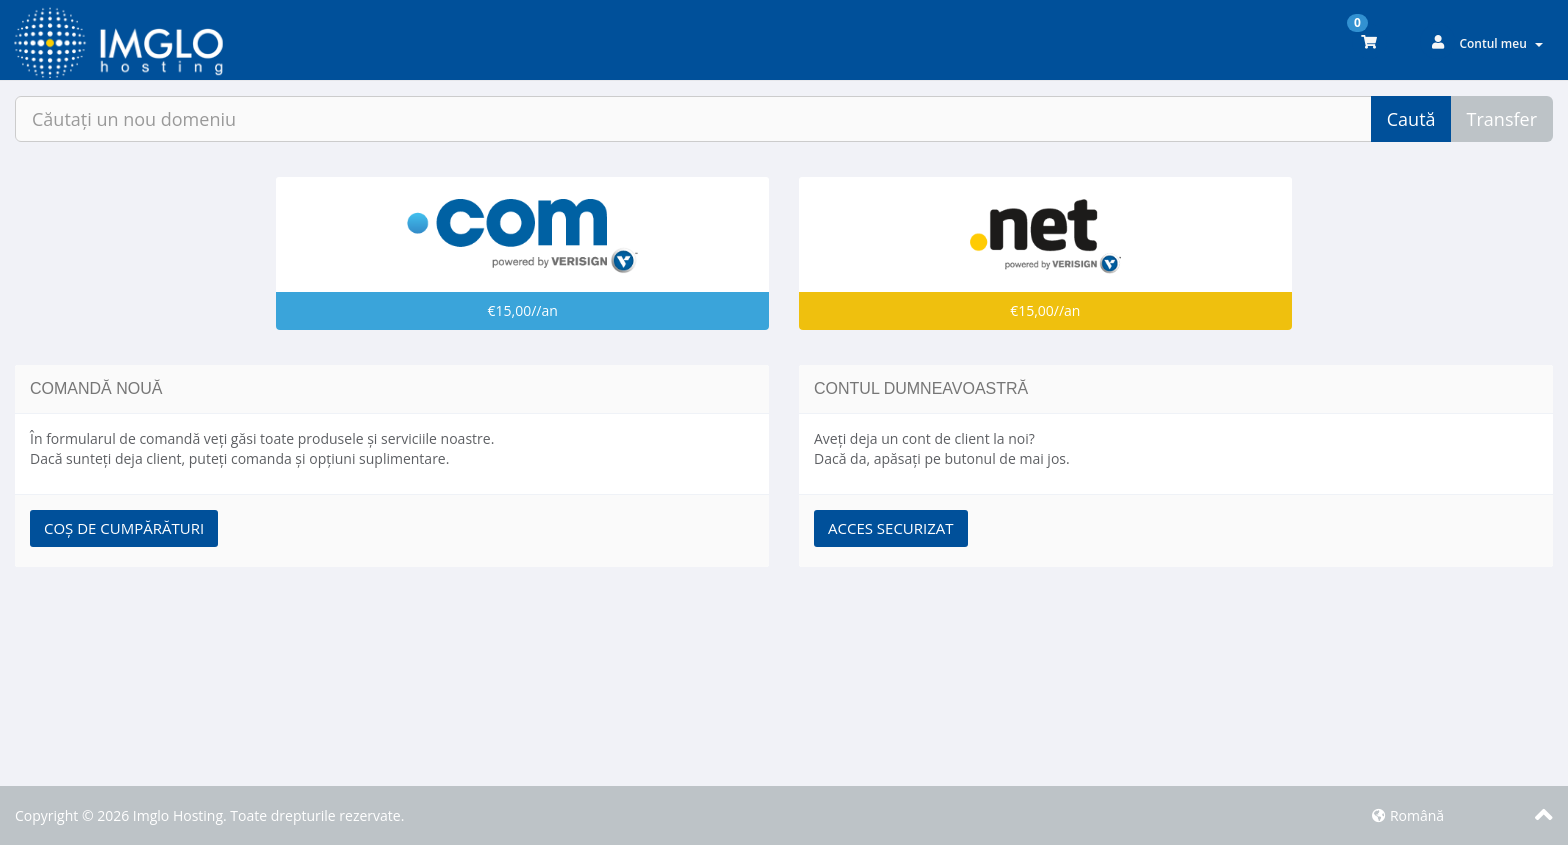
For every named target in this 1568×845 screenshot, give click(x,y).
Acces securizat (891, 528)
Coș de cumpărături (124, 528)
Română (1408, 815)
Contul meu (1501, 43)
